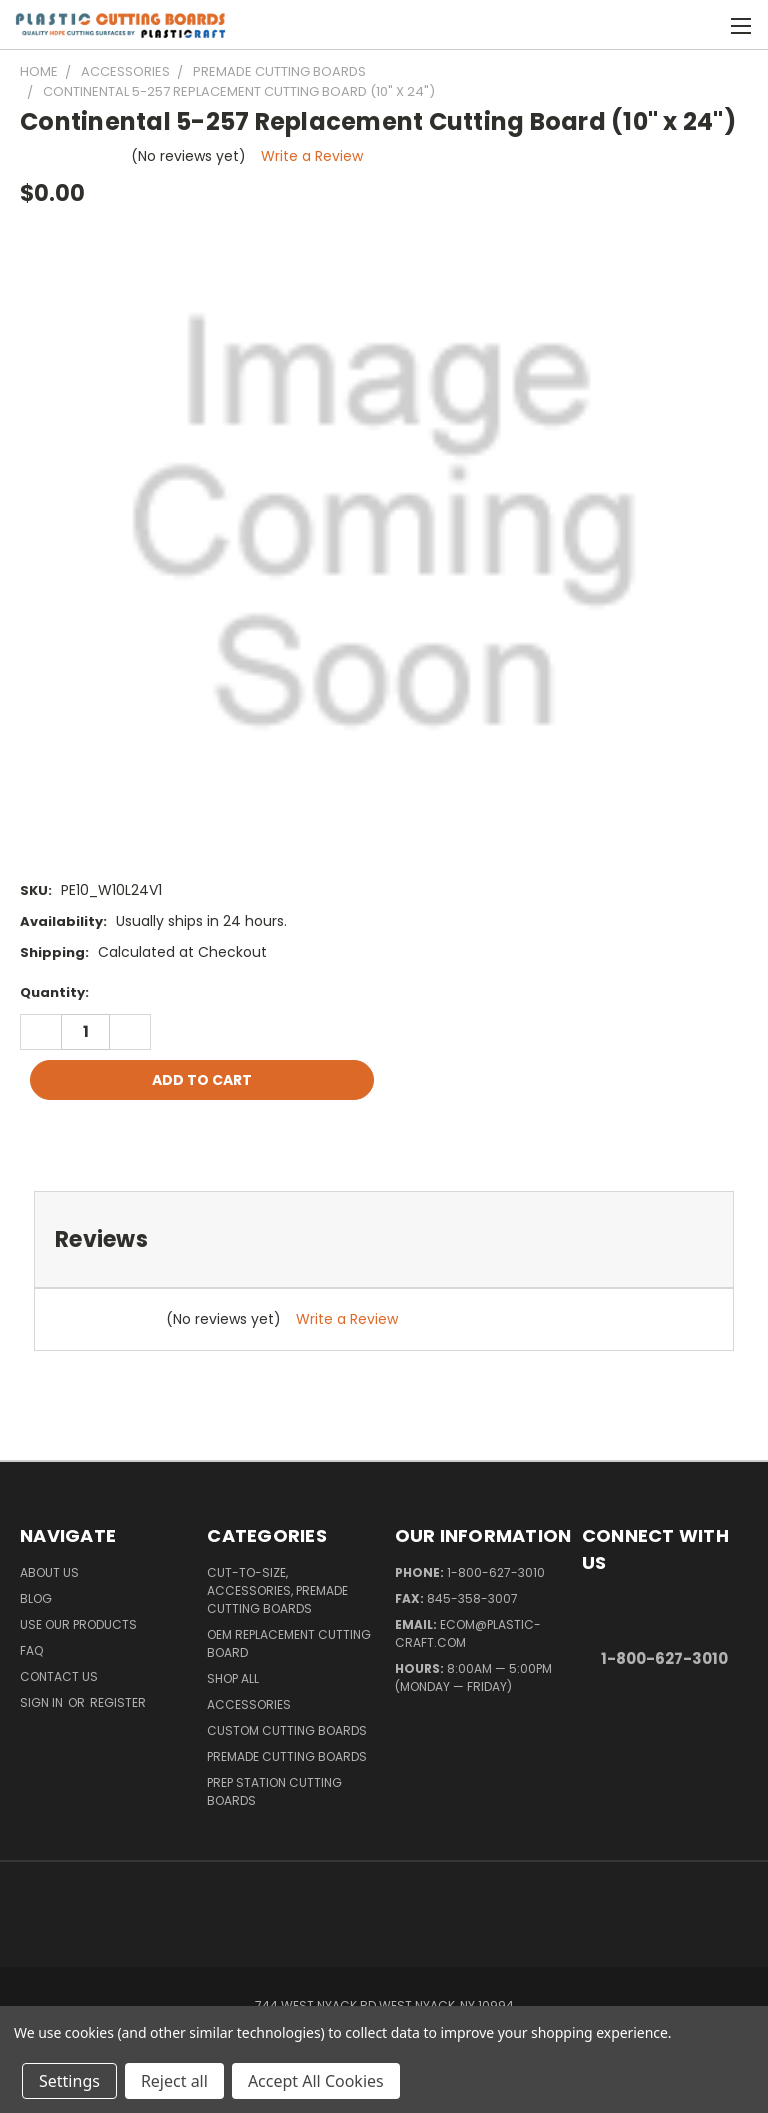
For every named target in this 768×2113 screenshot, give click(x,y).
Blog (36, 1598)
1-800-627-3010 (496, 1572)
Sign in (43, 1702)
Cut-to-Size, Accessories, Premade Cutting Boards (277, 1590)
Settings (69, 2081)
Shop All (233, 1678)
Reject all (174, 2081)
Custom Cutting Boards (287, 1730)
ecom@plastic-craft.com (468, 1633)
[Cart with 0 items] (703, 25)
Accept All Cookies (316, 2081)
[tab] (384, 1239)
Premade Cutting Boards (287, 1756)
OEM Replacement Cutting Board (289, 1643)
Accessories (249, 1704)
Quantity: (54, 992)
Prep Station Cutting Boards (274, 1791)
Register (118, 1702)
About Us (49, 1572)
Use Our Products (78, 1624)
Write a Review (312, 156)
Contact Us (59, 1676)
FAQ (31, 1650)
